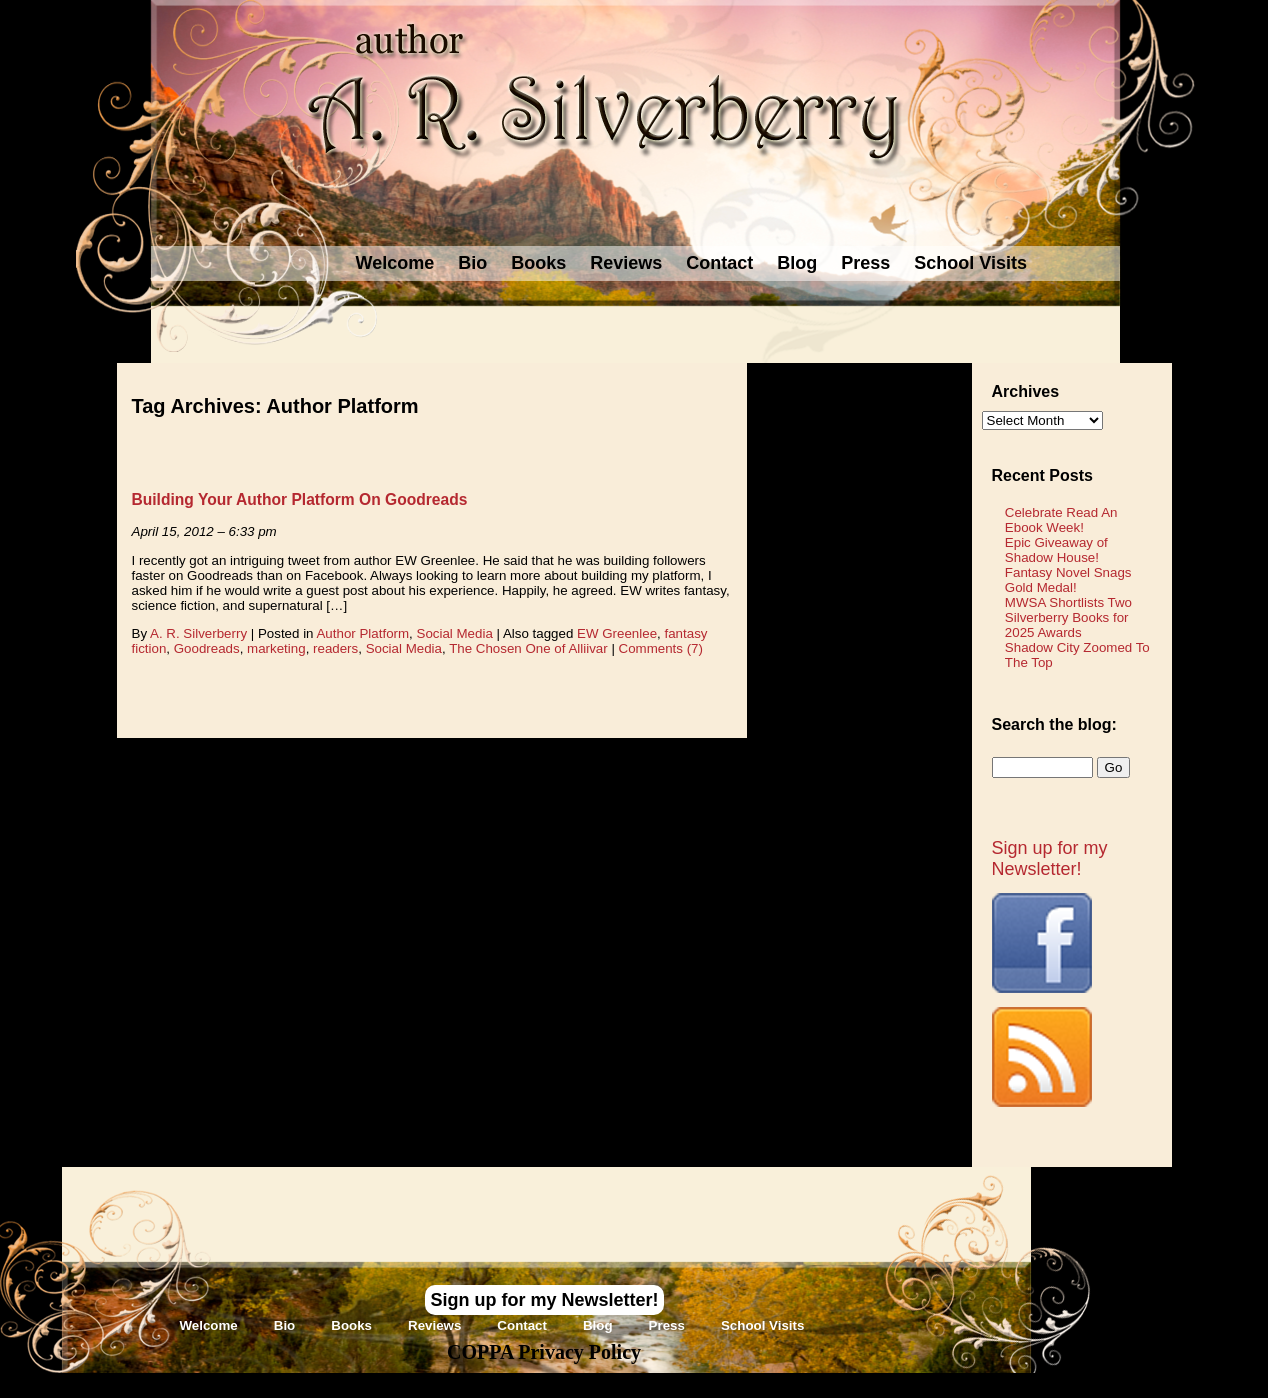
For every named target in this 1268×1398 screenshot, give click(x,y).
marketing (276, 648)
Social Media (455, 633)
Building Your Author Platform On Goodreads (300, 499)
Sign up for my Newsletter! (1050, 858)
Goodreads (207, 648)
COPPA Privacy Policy (544, 1352)
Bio (472, 263)
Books (538, 263)
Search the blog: (1054, 724)
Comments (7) (661, 648)
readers (335, 648)
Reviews (626, 263)
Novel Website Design (783, 1384)
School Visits (970, 263)
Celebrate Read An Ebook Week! (1061, 520)
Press (865, 263)
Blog (797, 263)
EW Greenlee (617, 633)
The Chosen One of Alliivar (528, 648)
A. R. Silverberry (198, 633)
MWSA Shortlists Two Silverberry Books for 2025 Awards (1068, 617)
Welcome (395, 263)
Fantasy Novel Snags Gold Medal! (1068, 580)
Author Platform (362, 633)
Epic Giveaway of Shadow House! (1056, 550)
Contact (719, 263)
